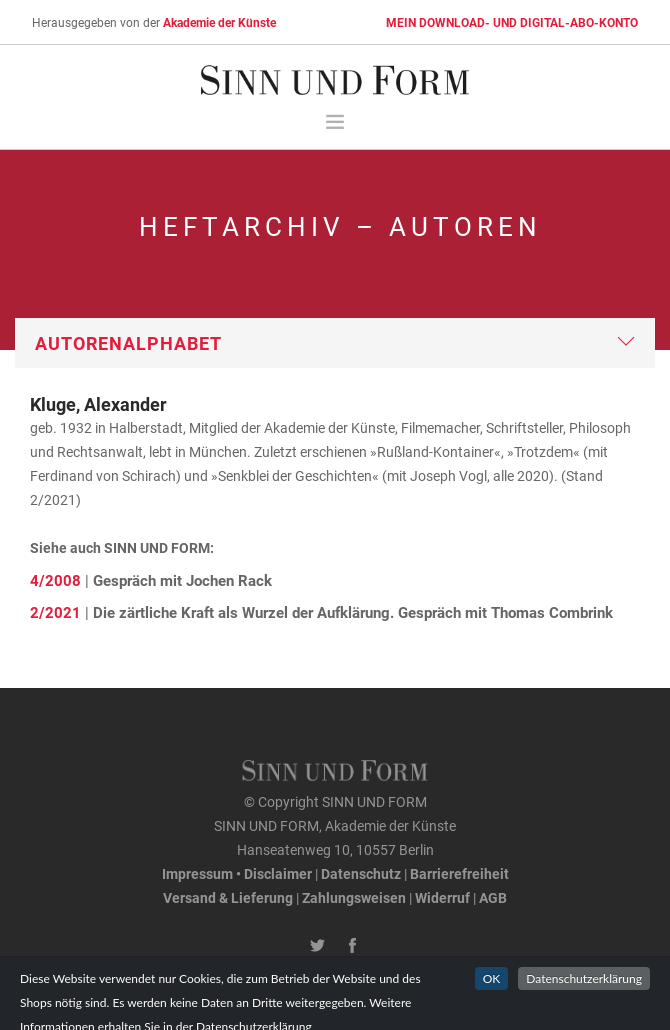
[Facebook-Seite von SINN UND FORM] (352, 946)
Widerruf (442, 897)
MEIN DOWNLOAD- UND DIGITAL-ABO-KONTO (512, 22)
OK (492, 999)
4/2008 (55, 580)
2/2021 (55, 612)
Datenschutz (361, 873)
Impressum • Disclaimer (237, 873)
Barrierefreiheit (459, 873)
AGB (493, 897)
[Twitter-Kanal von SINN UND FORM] (317, 946)
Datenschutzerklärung (584, 999)
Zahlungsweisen (354, 897)
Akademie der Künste (219, 22)
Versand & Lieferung (228, 897)
